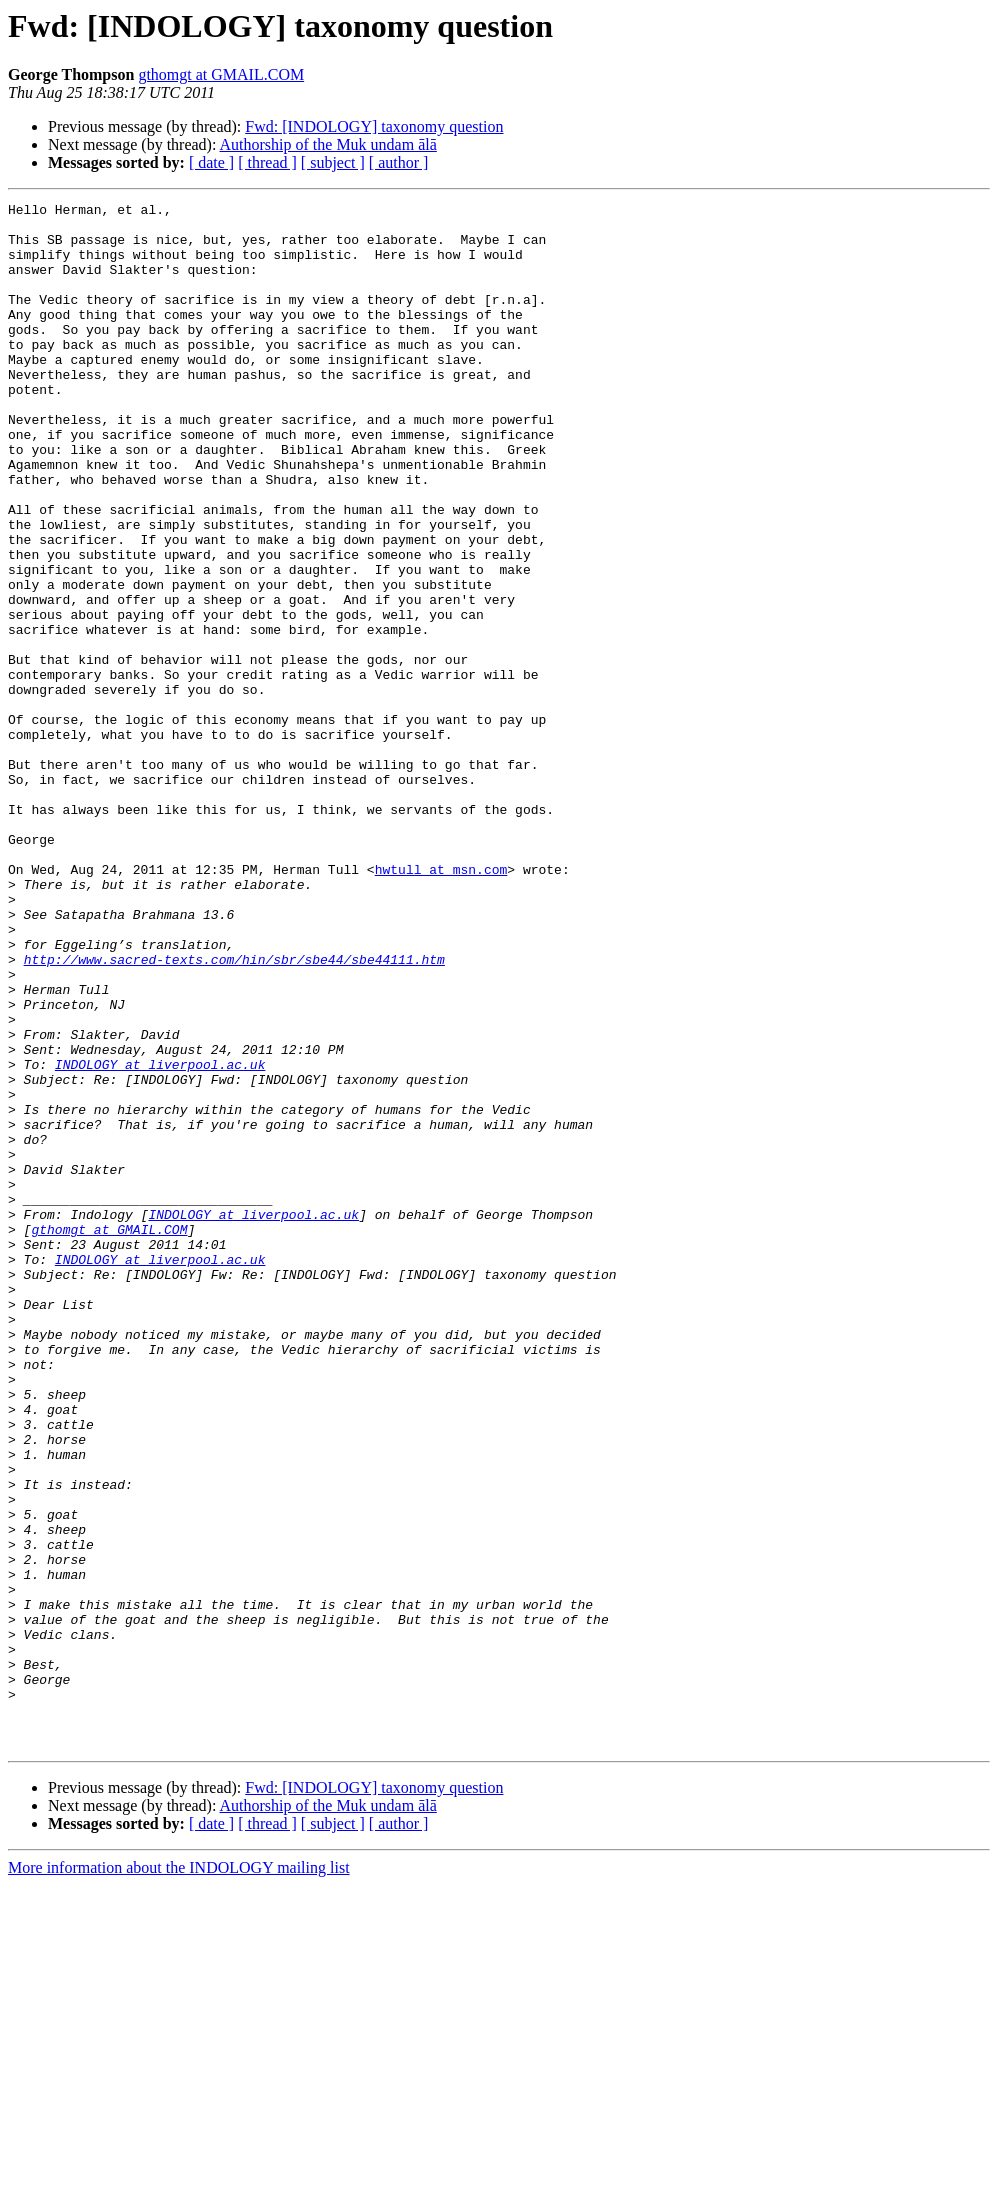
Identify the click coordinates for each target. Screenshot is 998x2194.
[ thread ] (267, 162)
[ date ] (211, 162)
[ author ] (399, 162)
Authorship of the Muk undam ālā (328, 144)
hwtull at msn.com (441, 1004)
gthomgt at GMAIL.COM (221, 74)
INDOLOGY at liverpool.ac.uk (160, 1238)
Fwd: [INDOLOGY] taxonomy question (374, 126)
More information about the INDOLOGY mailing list (179, 2176)
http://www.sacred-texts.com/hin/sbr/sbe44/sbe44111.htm (234, 1112)
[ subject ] (333, 162)
